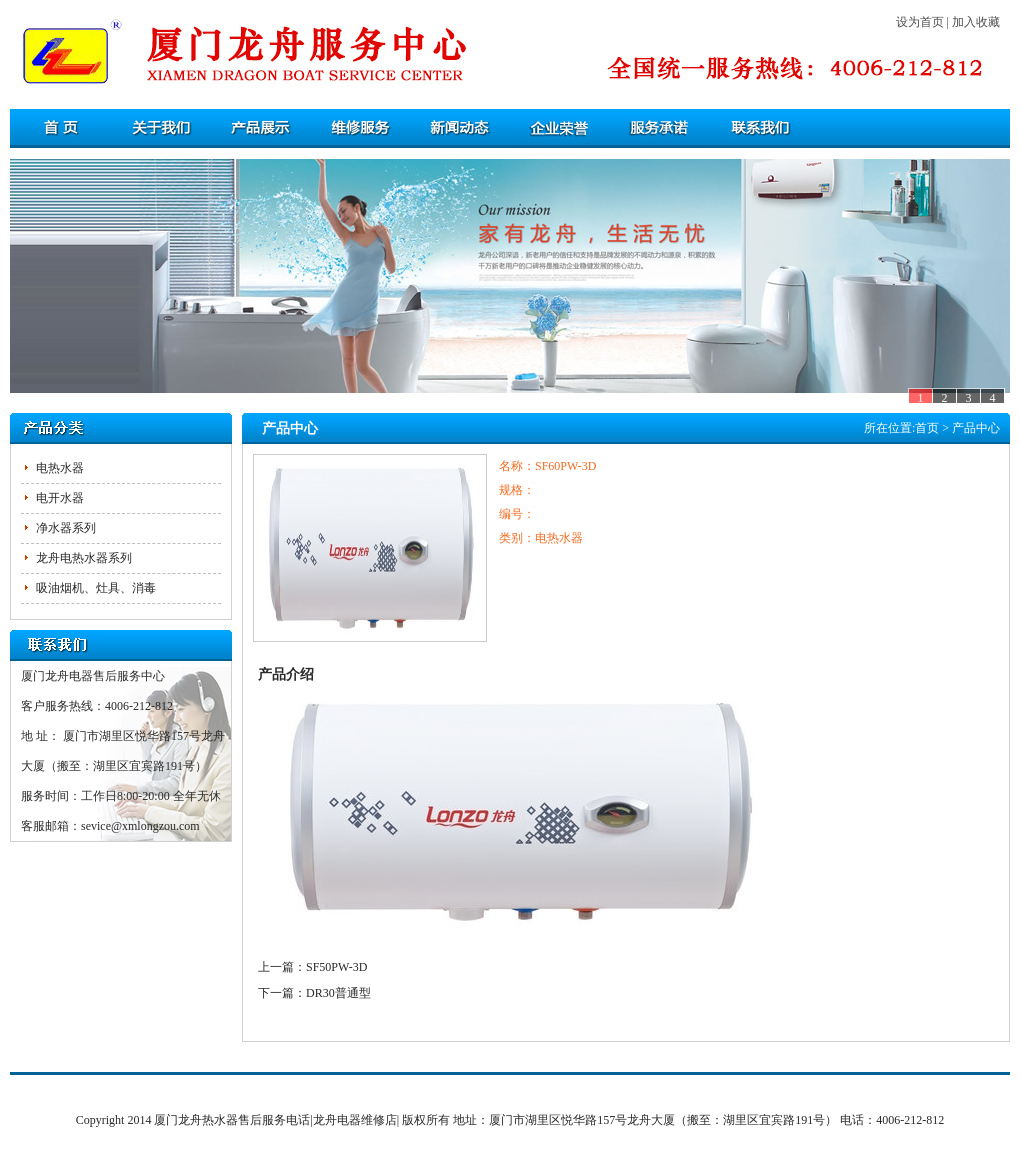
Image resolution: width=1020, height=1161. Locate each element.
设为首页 (920, 22)
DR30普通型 (338, 993)
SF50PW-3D (336, 967)
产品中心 (976, 428)
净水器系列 (66, 528)
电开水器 (60, 498)
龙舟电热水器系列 (84, 558)
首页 (927, 428)
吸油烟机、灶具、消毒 (96, 588)
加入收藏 (976, 22)
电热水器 (60, 468)
